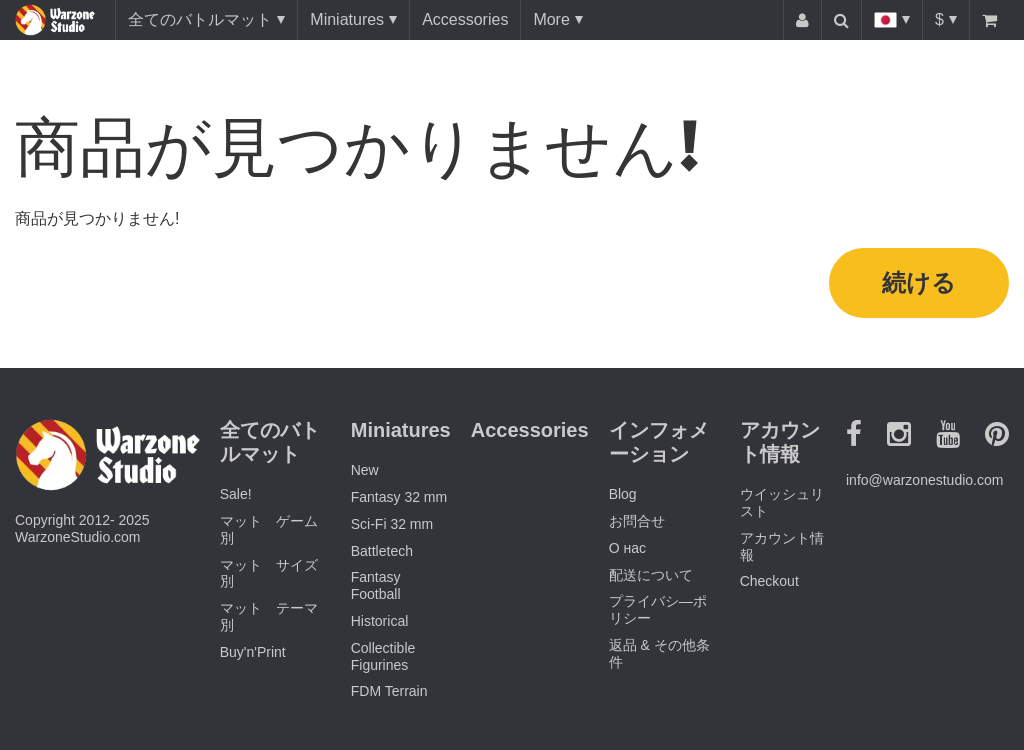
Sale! (236, 494)
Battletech (382, 551)
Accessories (465, 19)
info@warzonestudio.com (924, 480)
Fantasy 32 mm (399, 497)
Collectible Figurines (383, 656)
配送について (651, 575)
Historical (380, 621)
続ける (919, 282)
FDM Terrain (389, 691)
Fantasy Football (376, 585)
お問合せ (637, 521)
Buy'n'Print (253, 652)
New (365, 470)
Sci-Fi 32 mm (392, 524)
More (551, 19)
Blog (623, 494)
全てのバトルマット (200, 19)
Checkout (769, 581)
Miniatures (347, 19)
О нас (627, 548)
